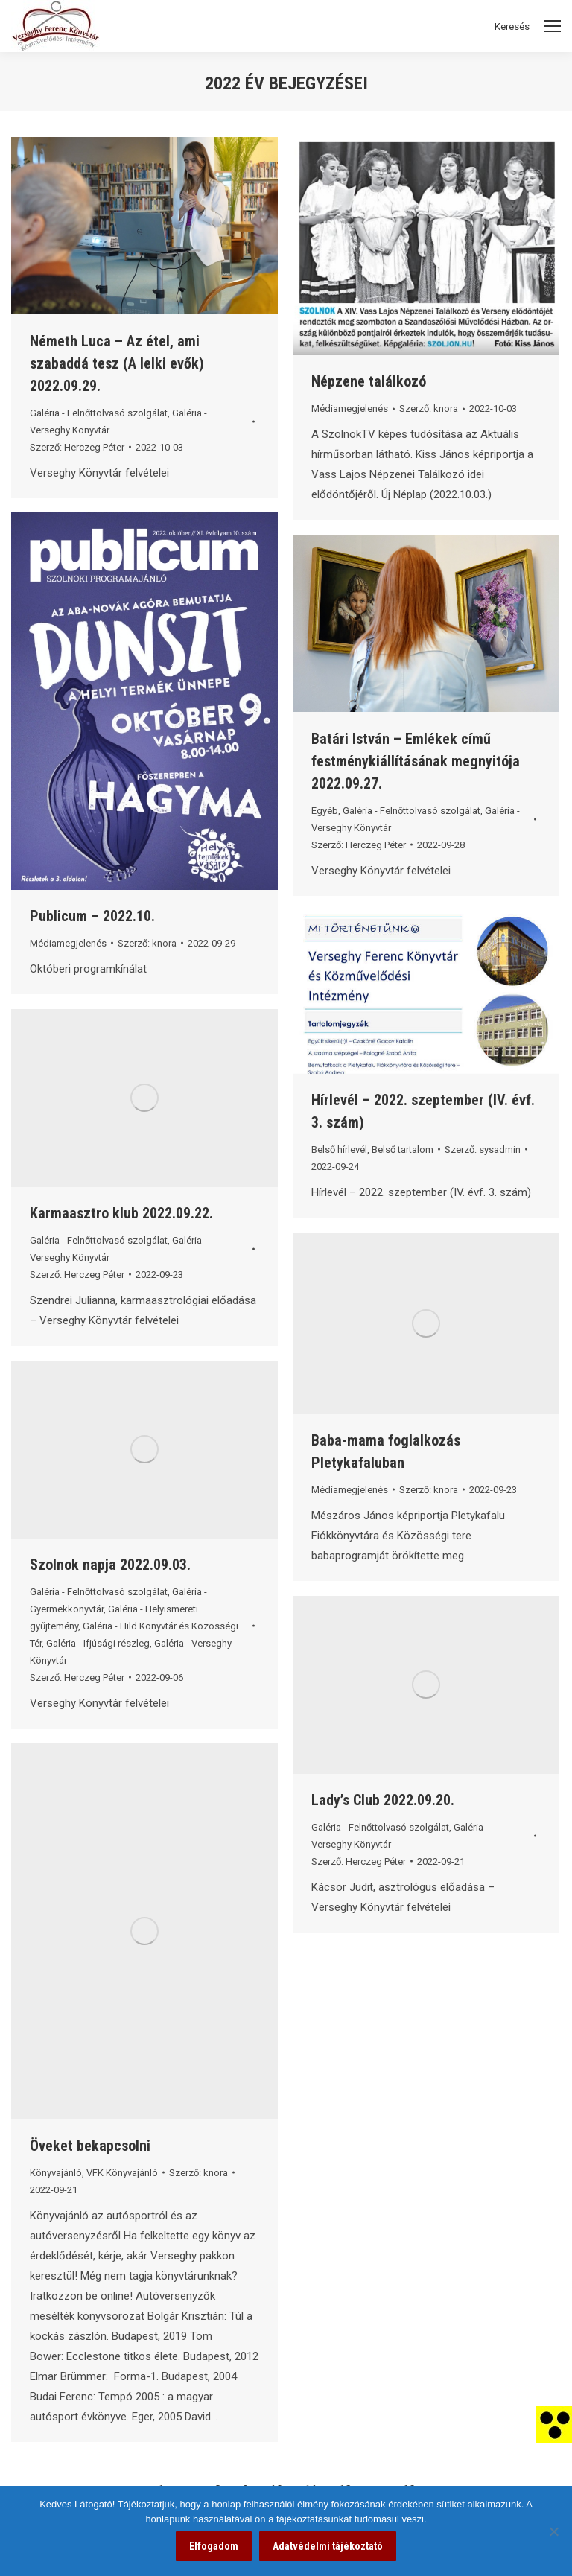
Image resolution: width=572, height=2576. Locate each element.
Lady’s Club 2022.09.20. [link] (382, 1800)
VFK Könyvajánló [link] (122, 2172)
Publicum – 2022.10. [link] (92, 916)
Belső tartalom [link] (402, 1149)
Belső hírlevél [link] (339, 1149)
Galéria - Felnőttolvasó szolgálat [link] (99, 413)
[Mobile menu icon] (552, 26)
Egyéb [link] (324, 810)
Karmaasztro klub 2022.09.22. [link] (121, 1213)
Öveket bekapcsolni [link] (90, 2145)
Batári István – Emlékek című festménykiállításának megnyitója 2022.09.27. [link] (415, 761)
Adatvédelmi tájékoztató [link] (328, 2546)
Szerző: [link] (77, 447)
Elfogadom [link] (213, 2546)
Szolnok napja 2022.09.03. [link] (110, 1565)
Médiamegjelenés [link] (349, 408)
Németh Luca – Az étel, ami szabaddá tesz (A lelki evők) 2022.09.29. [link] (117, 363)
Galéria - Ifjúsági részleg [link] (98, 1643)
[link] (554, 2424)
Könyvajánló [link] (56, 2172)
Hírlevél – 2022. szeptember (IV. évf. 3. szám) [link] (423, 1111)
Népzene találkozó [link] (368, 381)
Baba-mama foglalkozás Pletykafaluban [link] (385, 1451)
